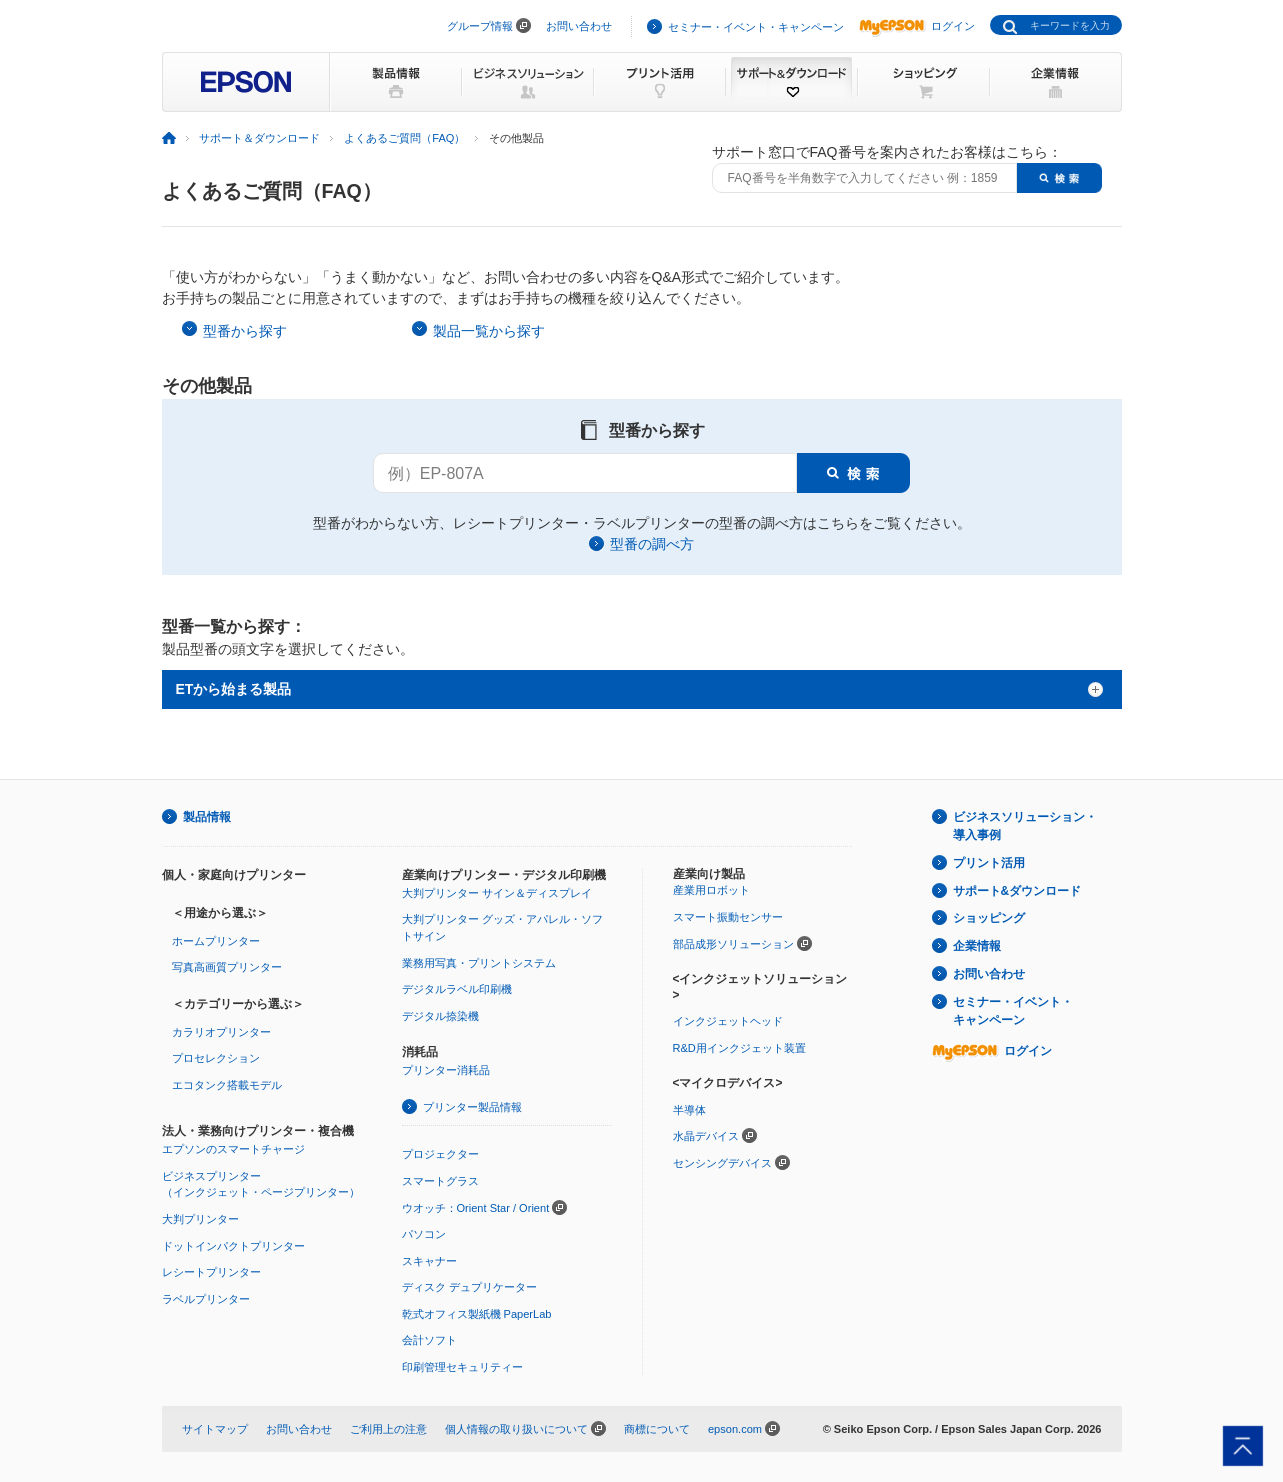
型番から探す (245, 331)
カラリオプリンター (221, 1032)
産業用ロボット (711, 890)
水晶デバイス (706, 1136)
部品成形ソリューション (733, 944)
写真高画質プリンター (227, 967)
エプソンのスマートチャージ (233, 1149)
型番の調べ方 (652, 544)
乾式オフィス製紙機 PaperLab (477, 1314)
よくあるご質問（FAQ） (404, 138)
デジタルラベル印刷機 (457, 989)
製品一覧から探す (489, 331)
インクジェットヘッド (728, 1021)
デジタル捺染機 (440, 1016)
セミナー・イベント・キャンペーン (756, 27)
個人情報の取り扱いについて (516, 1429)
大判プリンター (200, 1219)
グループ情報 (480, 26)
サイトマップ (215, 1429)
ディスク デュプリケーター (469, 1287)
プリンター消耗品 (446, 1070)
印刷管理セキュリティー (462, 1367)
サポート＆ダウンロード (259, 138)
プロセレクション (216, 1058)
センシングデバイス (722, 1163)
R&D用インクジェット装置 (739, 1048)
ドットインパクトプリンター (233, 1246)
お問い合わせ (579, 26)
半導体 (689, 1110)
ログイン (917, 26)
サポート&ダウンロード (1017, 891)
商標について (657, 1429)
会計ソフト (429, 1340)
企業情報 (977, 946)
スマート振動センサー (728, 917)
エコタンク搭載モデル (227, 1085)
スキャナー (429, 1261)
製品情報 (207, 817)
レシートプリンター (211, 1272)
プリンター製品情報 (472, 1107)
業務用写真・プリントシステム (479, 963)
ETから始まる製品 (234, 689)
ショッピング (989, 918)
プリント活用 (989, 863)
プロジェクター (440, 1154)
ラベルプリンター (206, 1299)
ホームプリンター (216, 941)
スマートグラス (440, 1181)
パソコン (424, 1234)
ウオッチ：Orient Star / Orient (476, 1208)
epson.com (735, 1429)
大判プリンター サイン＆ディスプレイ (497, 893)
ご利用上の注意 (388, 1429)
